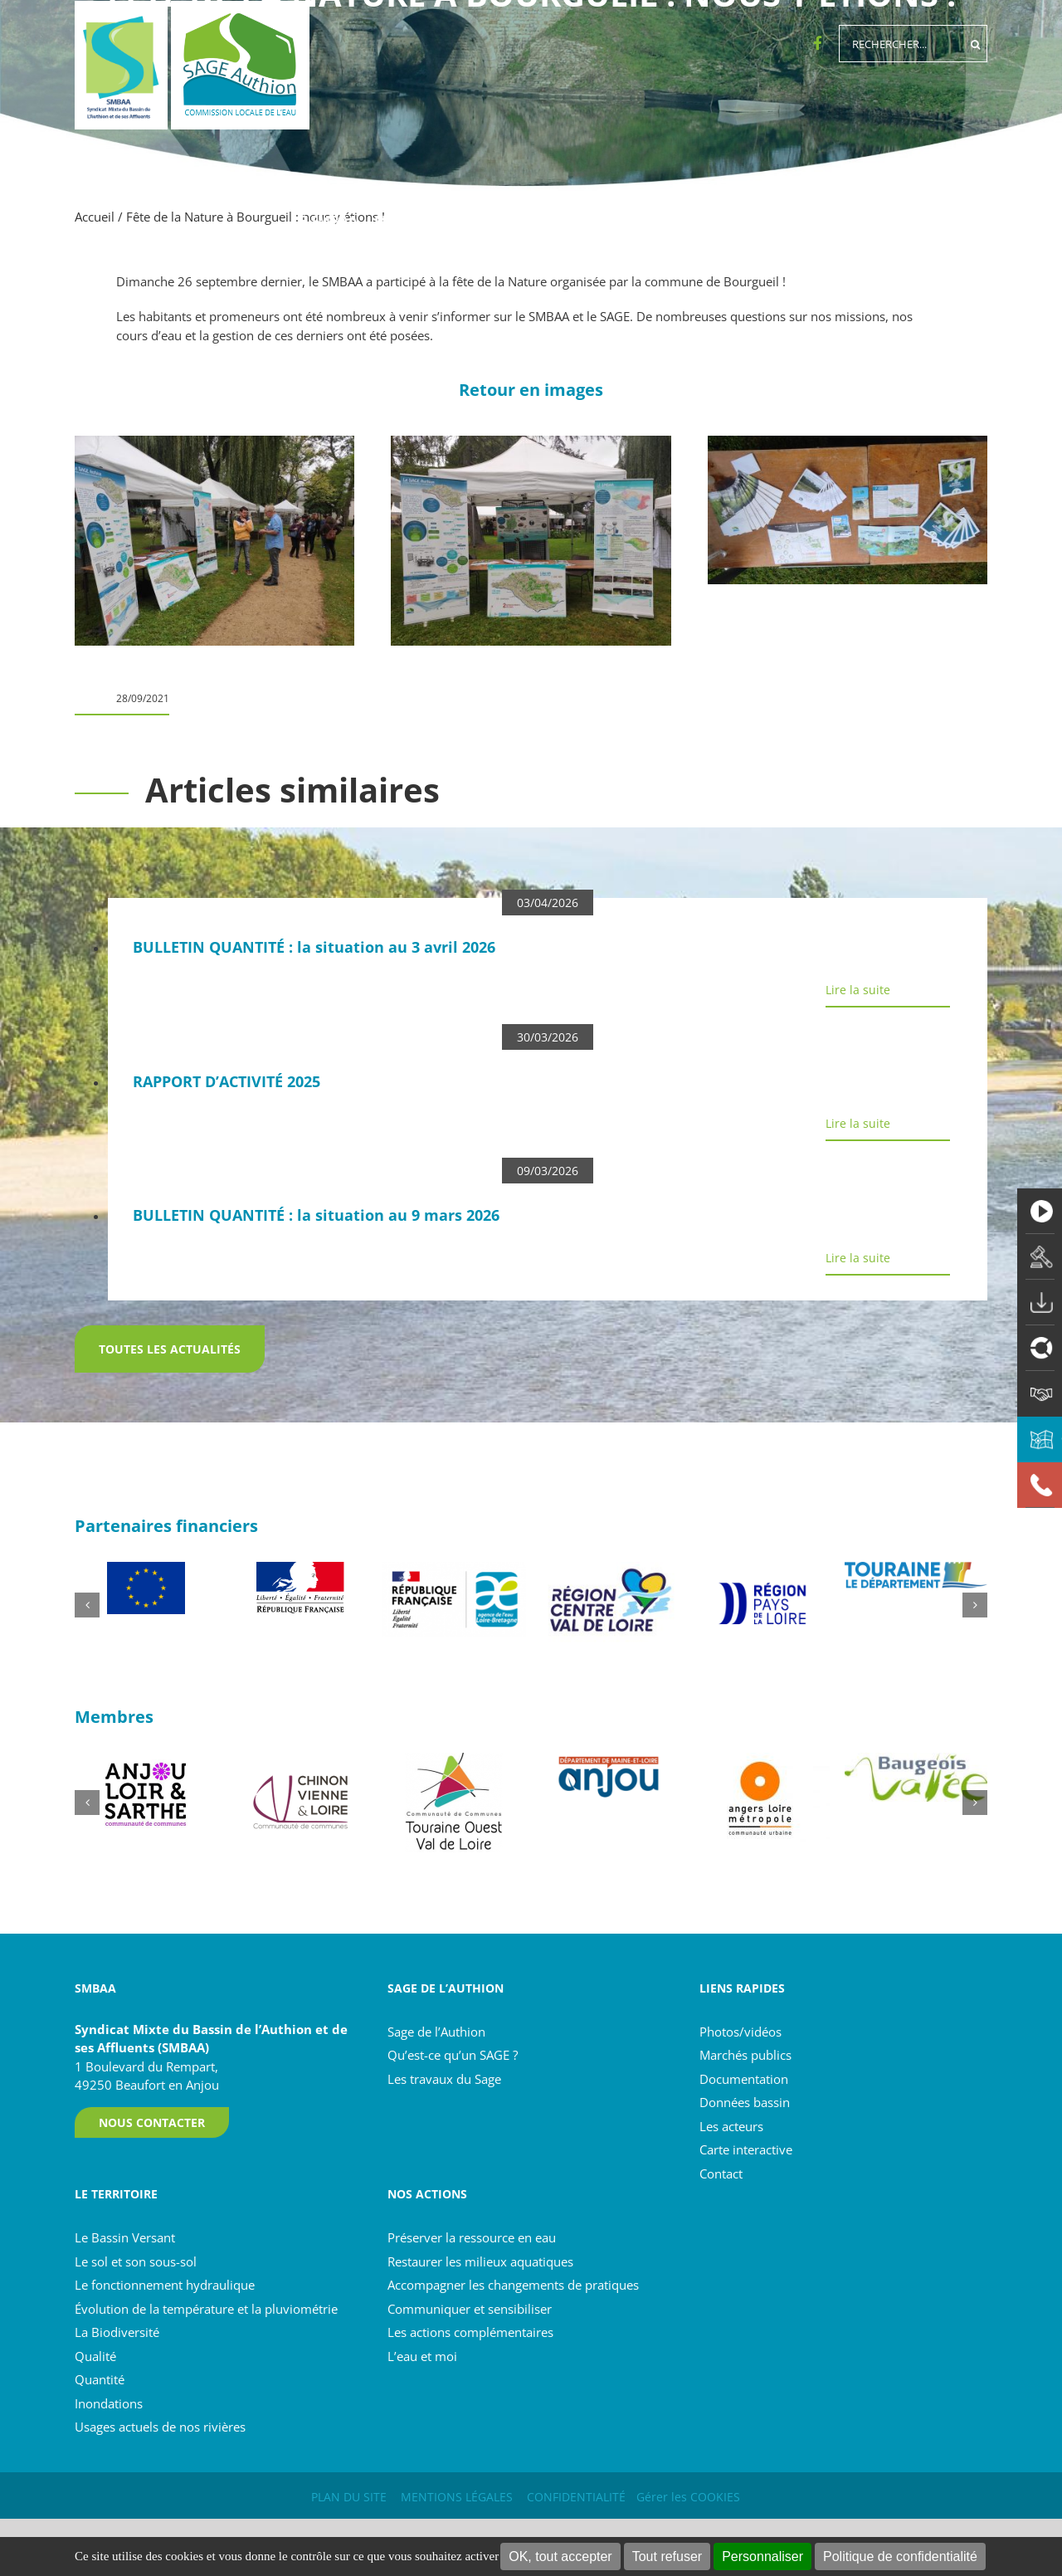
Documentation (743, 2079)
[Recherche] (975, 43)
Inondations (109, 2403)
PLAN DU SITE (349, 2497)
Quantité (99, 2379)
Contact (721, 2173)
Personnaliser (762, 2556)
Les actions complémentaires (470, 2332)
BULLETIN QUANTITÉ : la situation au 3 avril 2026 (314, 947)
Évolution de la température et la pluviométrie (206, 2308)
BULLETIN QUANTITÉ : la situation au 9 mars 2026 (316, 1215)
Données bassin (744, 2102)
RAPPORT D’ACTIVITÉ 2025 (226, 1081)
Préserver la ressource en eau (471, 2237)
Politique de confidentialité (900, 2556)
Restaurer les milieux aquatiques (480, 2261)
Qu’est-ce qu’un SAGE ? (452, 2055)
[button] (87, 1605)
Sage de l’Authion (436, 2031)
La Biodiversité (117, 2332)
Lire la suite (858, 990)
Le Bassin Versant (125, 2237)
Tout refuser (667, 2556)
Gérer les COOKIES (688, 2497)
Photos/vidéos (740, 2031)
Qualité (95, 2356)
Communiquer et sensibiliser (469, 2308)
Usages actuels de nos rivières (160, 2426)
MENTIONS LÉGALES (456, 2497)
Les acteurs (731, 2126)
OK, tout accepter (560, 2556)
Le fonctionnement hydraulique (165, 2284)
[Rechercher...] (901, 43)
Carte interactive (745, 2149)
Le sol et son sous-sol (136, 2261)
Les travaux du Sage (444, 2079)
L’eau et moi (422, 2356)
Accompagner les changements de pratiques (513, 2284)
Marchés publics (745, 2055)
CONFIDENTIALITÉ (576, 2497)
